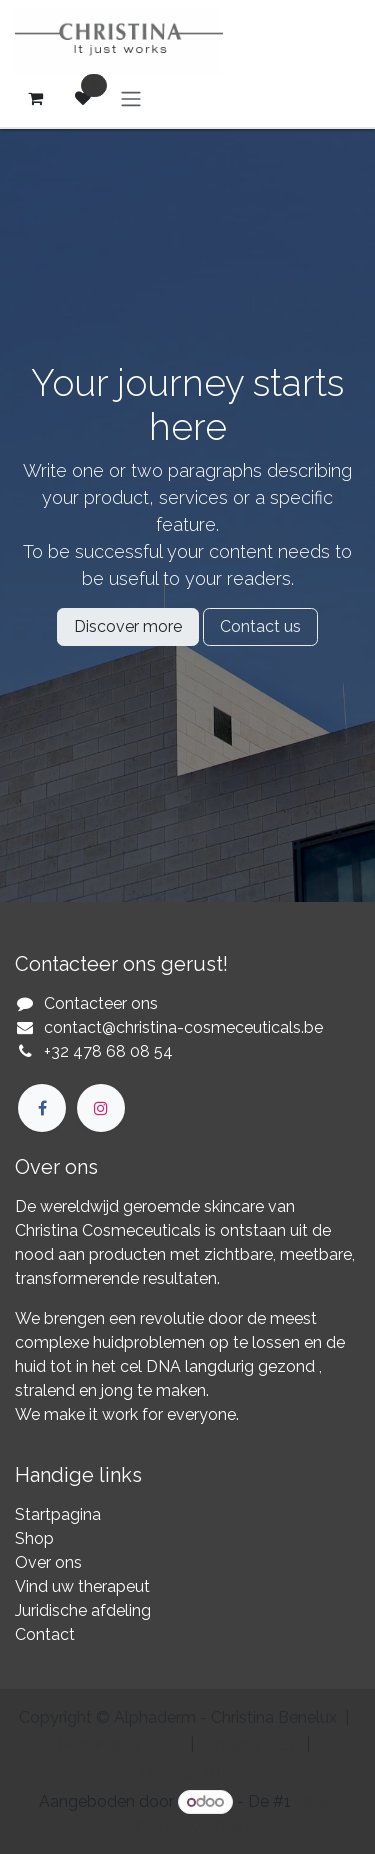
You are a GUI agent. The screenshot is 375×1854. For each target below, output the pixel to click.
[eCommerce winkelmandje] (35, 98)
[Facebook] (42, 1108)
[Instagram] (101, 1108)
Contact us (260, 626)
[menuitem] (118, 1745)
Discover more (128, 626)
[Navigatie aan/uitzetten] (131, 98)
